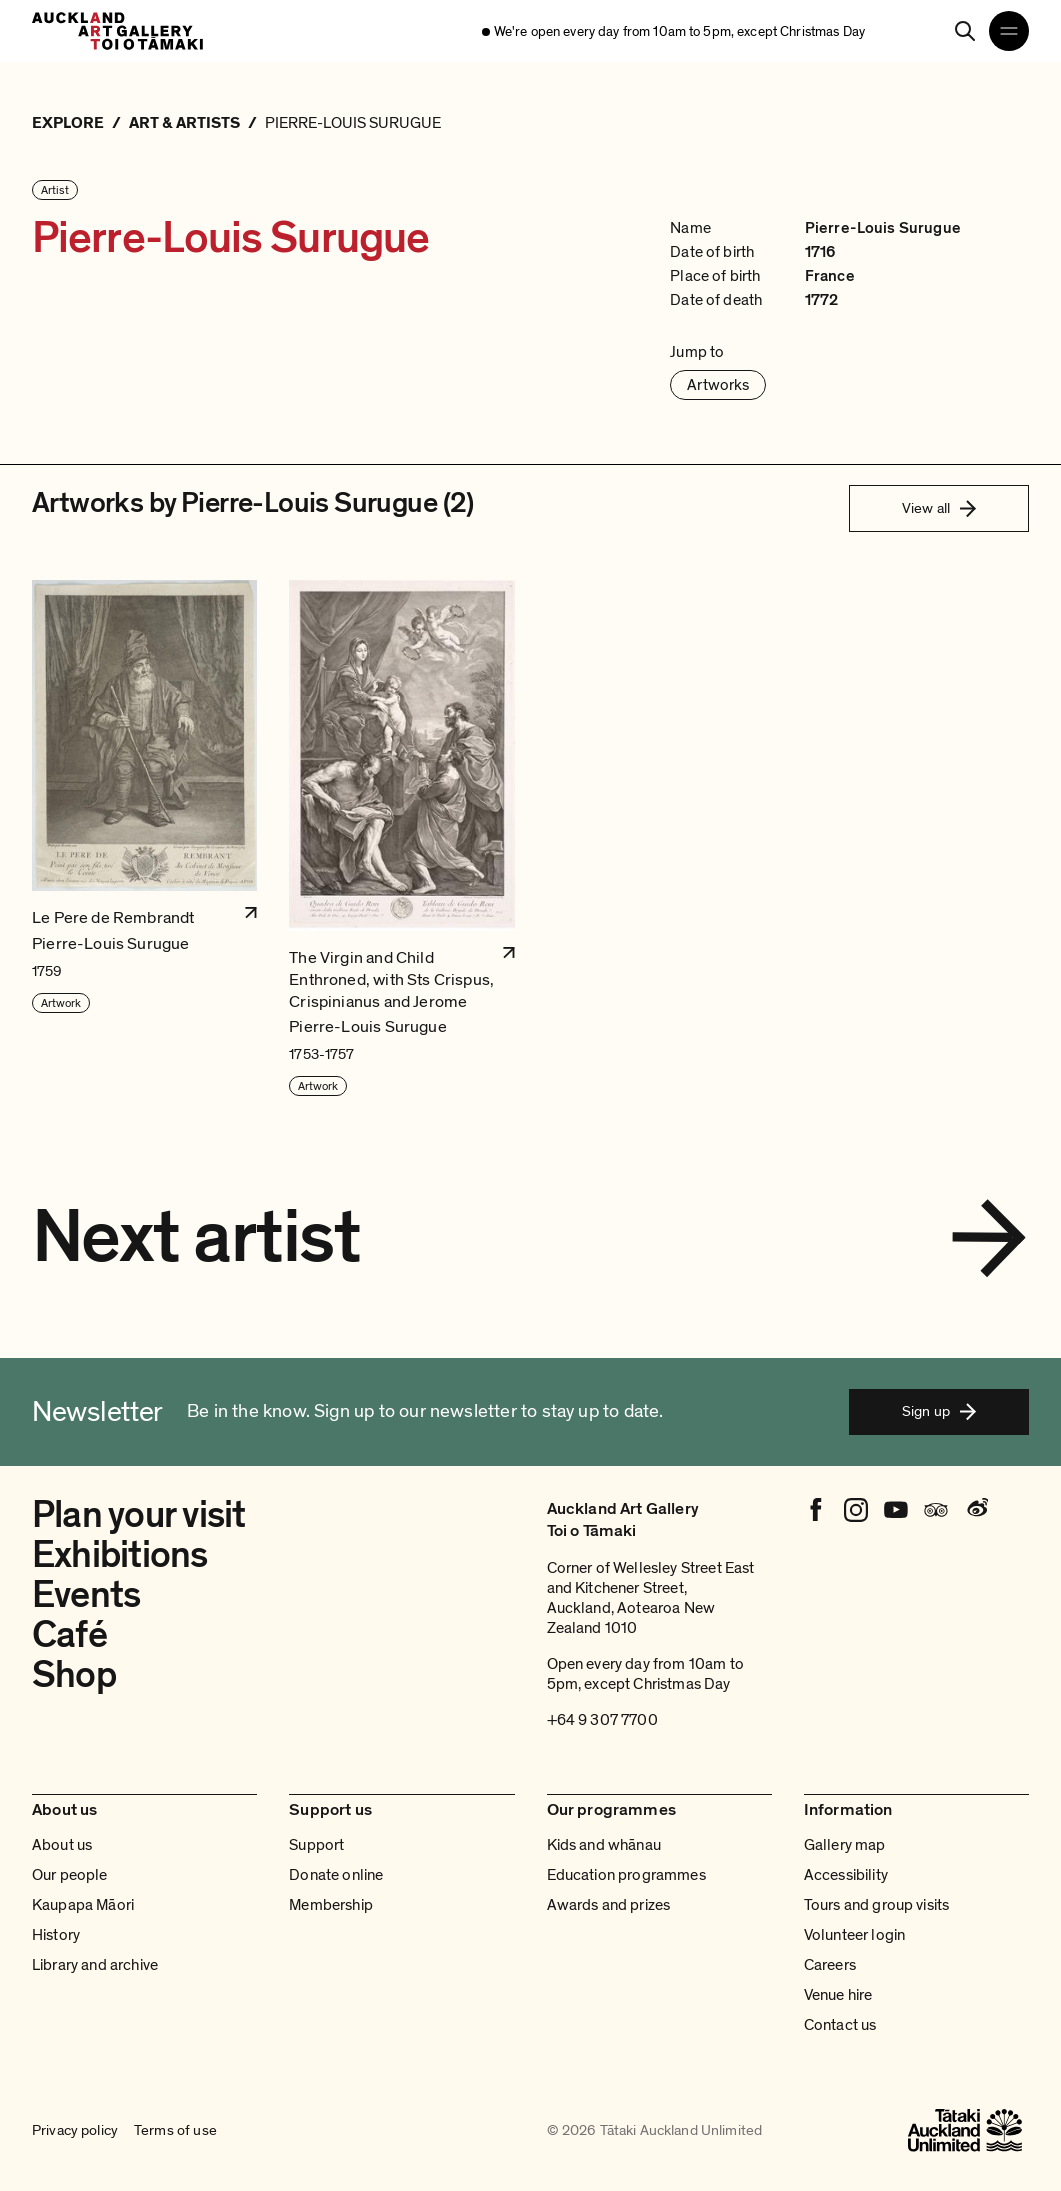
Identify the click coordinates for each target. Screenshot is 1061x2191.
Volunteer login (854, 1935)
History (56, 1935)
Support (316, 1845)
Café (69, 1635)
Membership (331, 1905)
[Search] (965, 31)
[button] (144, 839)
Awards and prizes (609, 1905)
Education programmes (626, 1875)
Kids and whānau (604, 1845)
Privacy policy (75, 2131)
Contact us (840, 2025)
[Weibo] (976, 1510)
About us (62, 1845)
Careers (830, 1965)
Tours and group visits (877, 1905)
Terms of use (175, 2131)
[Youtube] (896, 1510)
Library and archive (95, 1965)
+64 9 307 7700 (602, 1720)
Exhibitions (120, 1555)
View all (939, 508)
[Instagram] (856, 1510)
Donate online (336, 1875)
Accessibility (846, 1875)
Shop (74, 1675)
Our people (70, 1875)
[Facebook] (816, 1510)
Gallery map (845, 1845)
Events (86, 1595)
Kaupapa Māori (83, 1905)
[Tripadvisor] (936, 1510)
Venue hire (838, 1995)
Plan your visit (139, 1515)
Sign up (939, 1411)
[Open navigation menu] (1009, 31)
